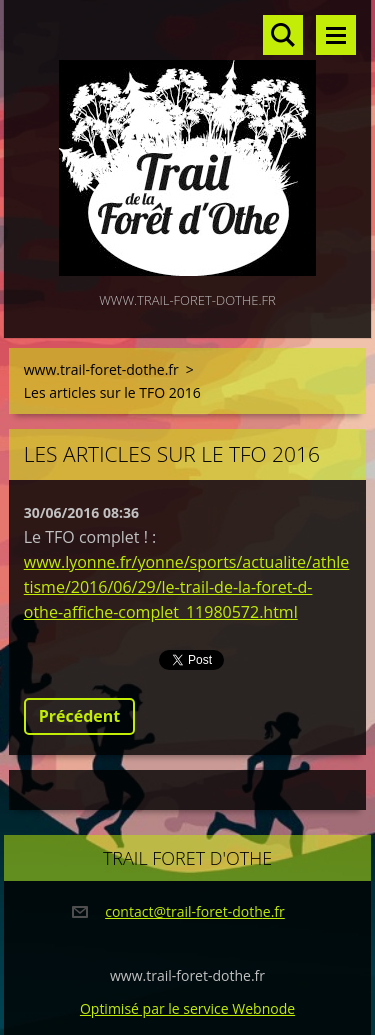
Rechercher (283, 35)
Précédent (79, 716)
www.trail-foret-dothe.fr (101, 369)
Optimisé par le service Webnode (187, 1008)
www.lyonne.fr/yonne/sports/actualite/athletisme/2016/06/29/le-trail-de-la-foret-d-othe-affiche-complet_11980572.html (187, 587)
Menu (336, 35)
